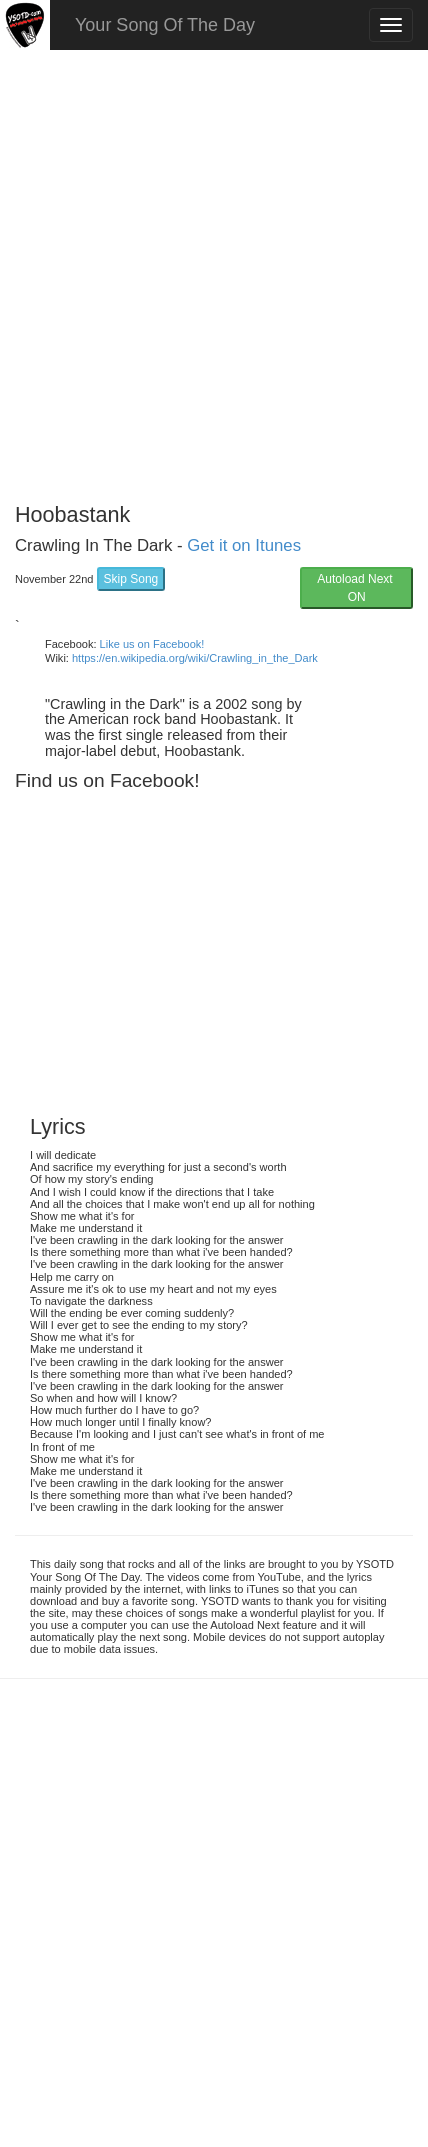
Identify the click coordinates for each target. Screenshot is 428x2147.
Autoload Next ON (356, 588)
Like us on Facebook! (152, 644)
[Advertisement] (214, 269)
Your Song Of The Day (165, 25)
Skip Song (131, 579)
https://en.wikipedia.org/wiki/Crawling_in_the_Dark (195, 658)
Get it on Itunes (244, 545)
